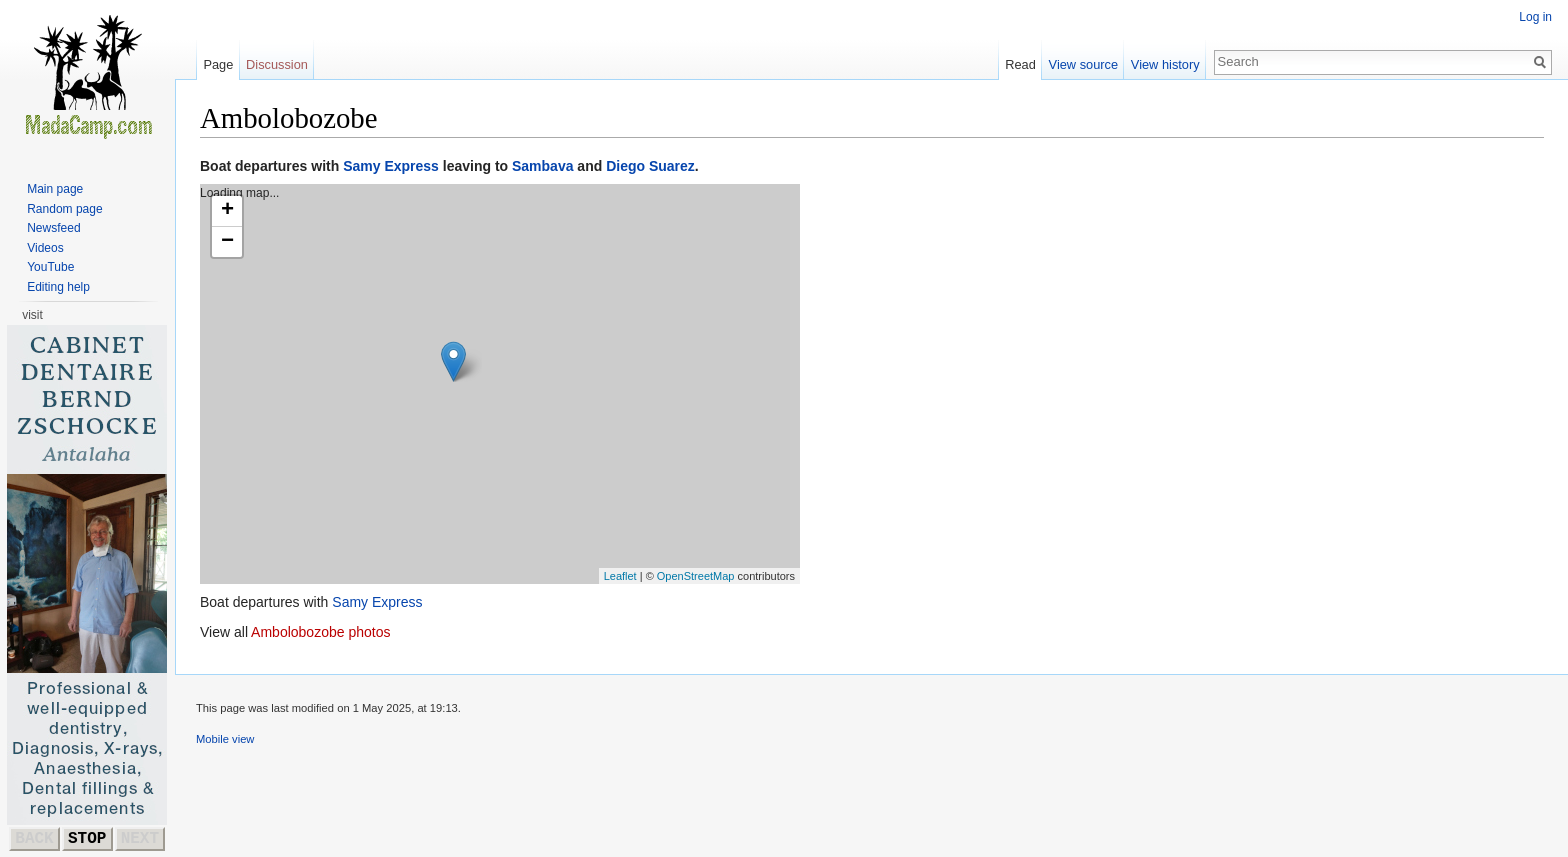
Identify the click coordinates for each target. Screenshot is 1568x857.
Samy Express (391, 166)
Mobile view (225, 739)
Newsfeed (53, 228)
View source (1083, 64)
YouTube (50, 267)
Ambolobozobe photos (320, 632)
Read (1020, 64)
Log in (1535, 17)
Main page (55, 189)
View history (1165, 64)
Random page (64, 209)
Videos (45, 248)
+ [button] (227, 211)
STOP (87, 839)
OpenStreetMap (696, 576)
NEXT (140, 839)
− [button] (227, 242)
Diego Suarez (650, 166)
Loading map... (497, 384)
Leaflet (620, 576)
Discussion (277, 64)
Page (218, 64)
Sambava (542, 166)
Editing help (58, 287)
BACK (34, 839)
